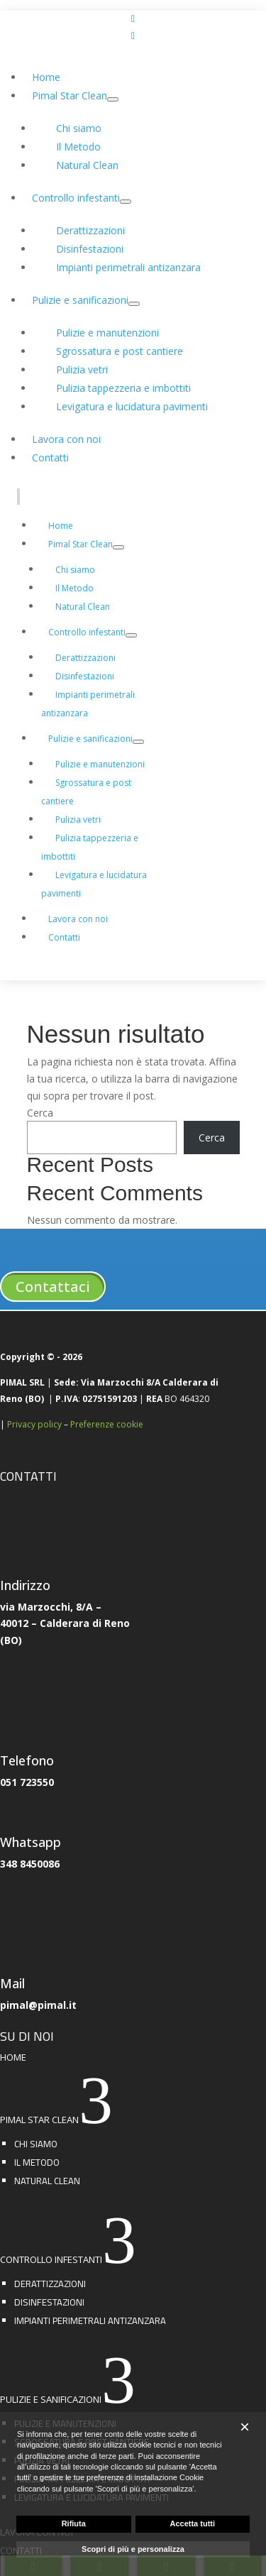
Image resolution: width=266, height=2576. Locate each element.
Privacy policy (34, 1424)
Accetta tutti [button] (192, 2523)
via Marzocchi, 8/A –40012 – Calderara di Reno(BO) (65, 1624)
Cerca (40, 1112)
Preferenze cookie (106, 1424)
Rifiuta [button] (74, 2523)
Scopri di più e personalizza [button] (133, 2549)
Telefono (27, 1760)
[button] (244, 2427)
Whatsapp (30, 1842)
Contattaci (53, 1286)
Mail (12, 1983)
